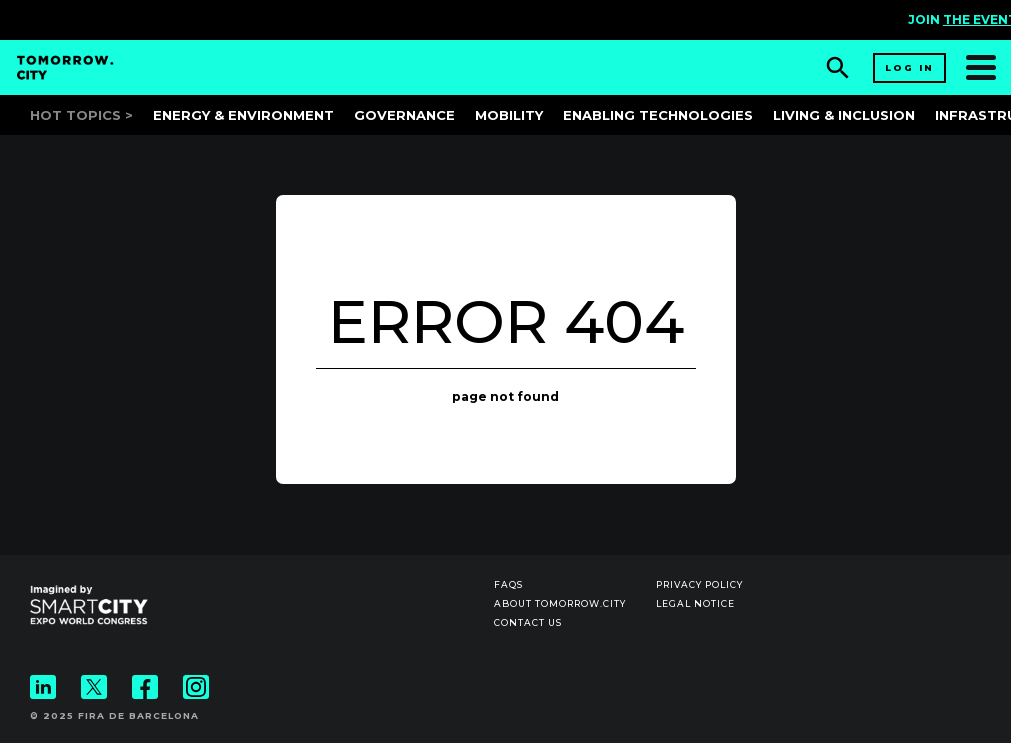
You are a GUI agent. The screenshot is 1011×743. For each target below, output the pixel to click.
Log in (909, 67)
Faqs (508, 584)
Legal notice (695, 603)
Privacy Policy (699, 584)
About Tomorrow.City (560, 603)
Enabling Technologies (658, 115)
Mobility (509, 115)
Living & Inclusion (844, 115)
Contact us (528, 622)
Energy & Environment (243, 115)
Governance (404, 115)
